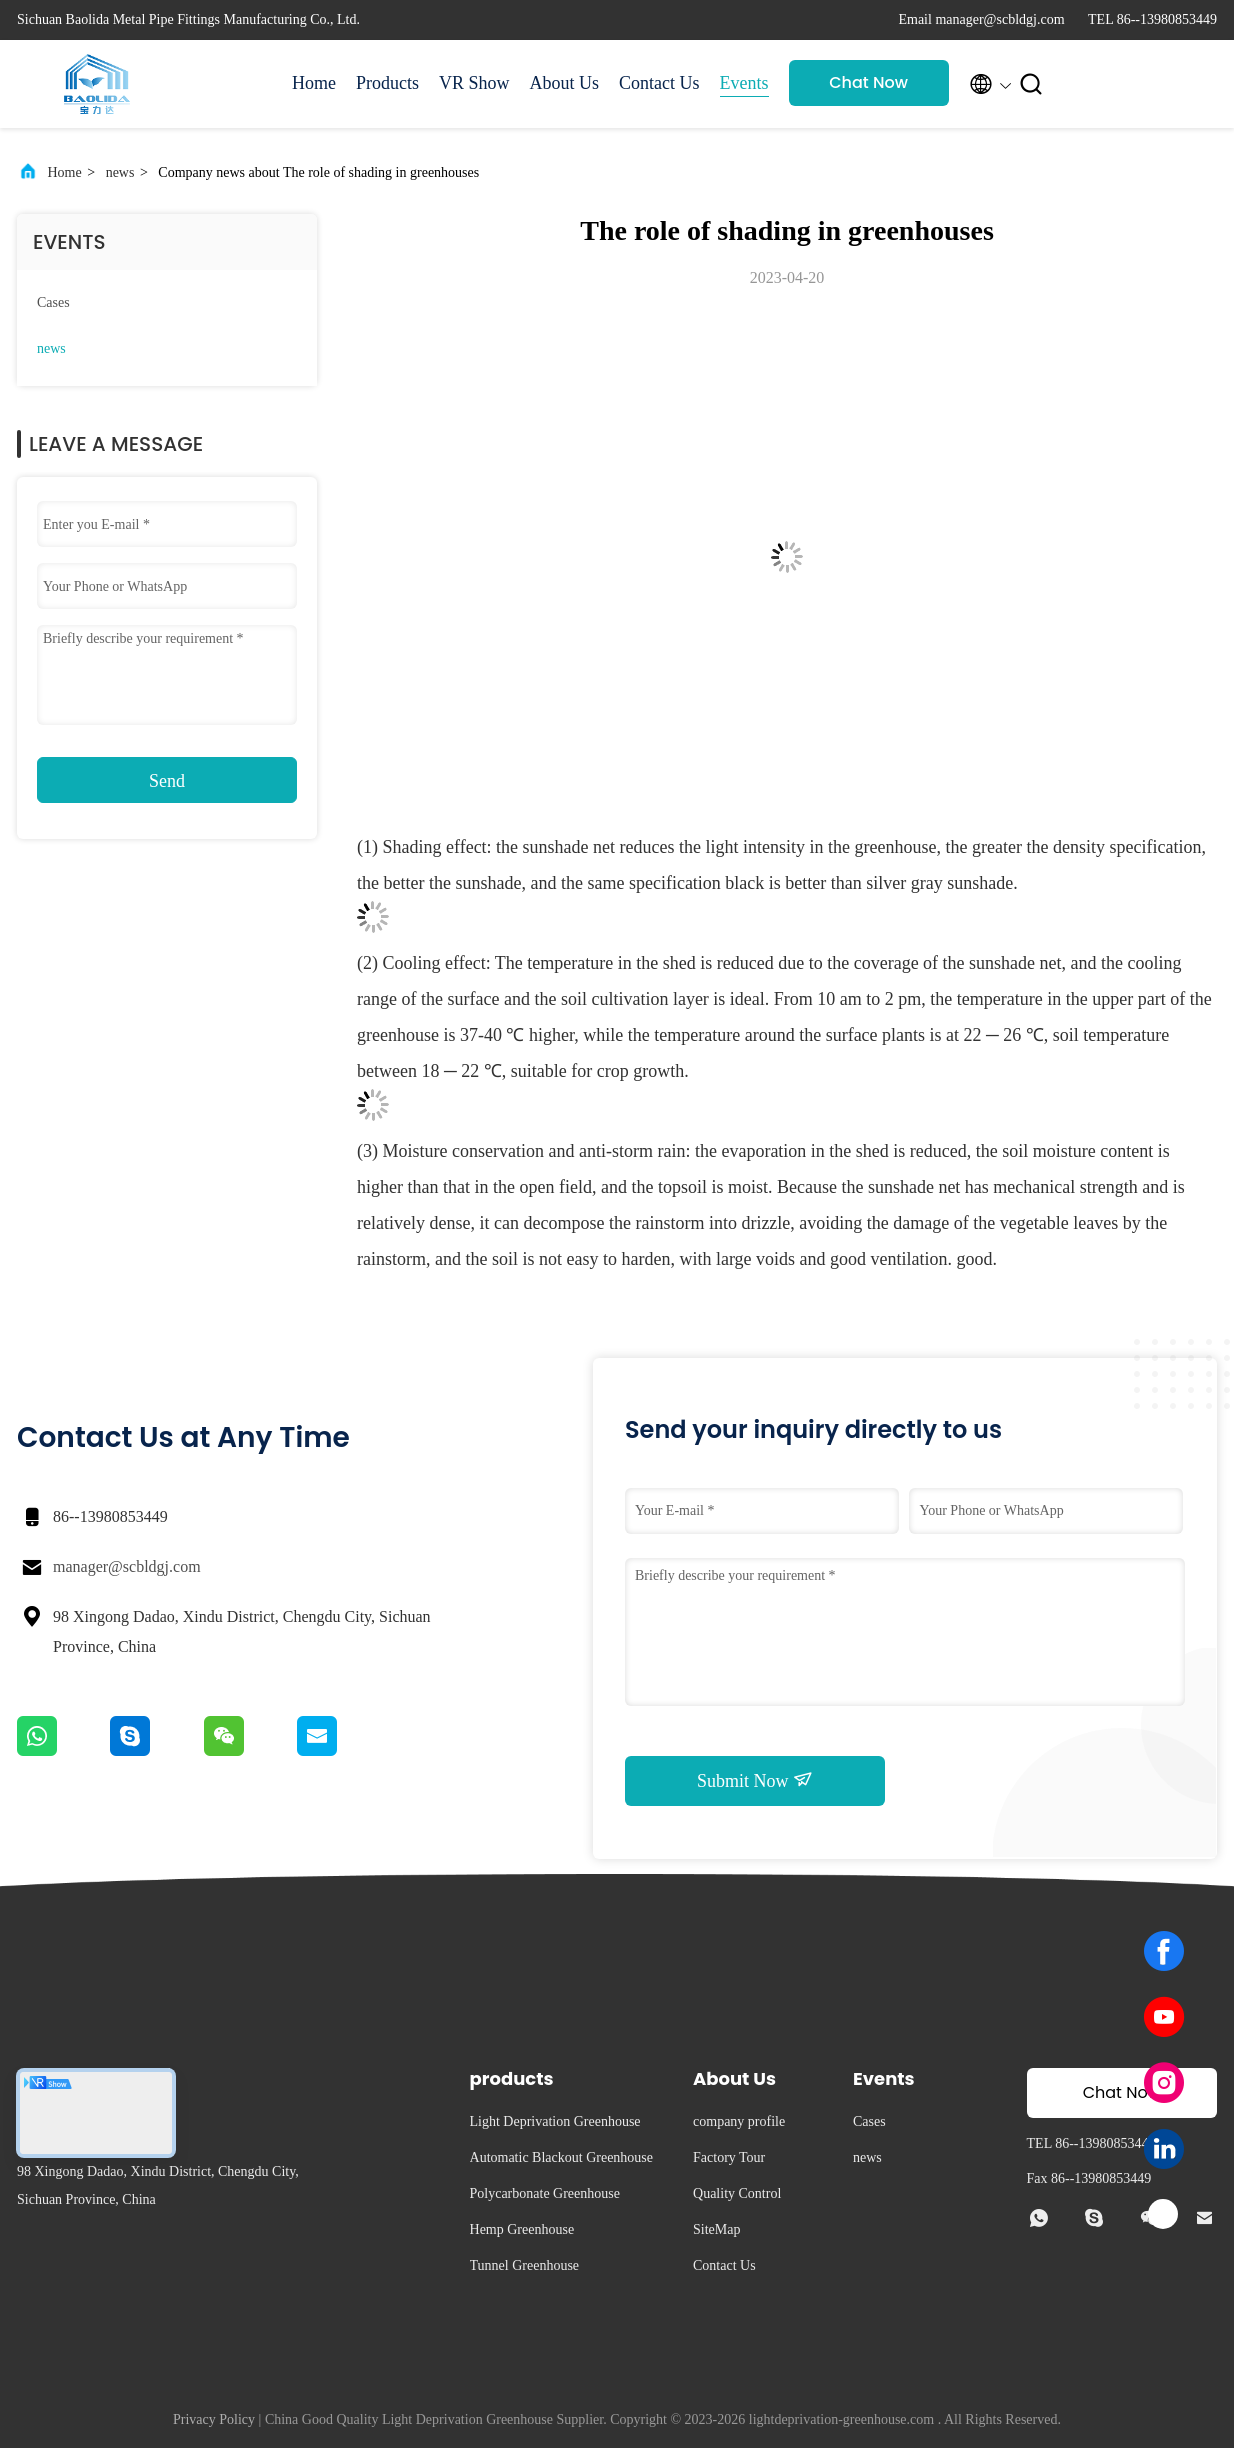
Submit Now (755, 1780)
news (120, 172)
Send (167, 781)
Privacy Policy (214, 2419)
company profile (739, 2121)
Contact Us (659, 83)
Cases (53, 302)
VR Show (474, 83)
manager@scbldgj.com (127, 1566)
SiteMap (716, 2229)
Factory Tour (729, 2157)
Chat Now (868, 82)
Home (314, 83)
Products (387, 83)
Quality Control (737, 2193)
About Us (565, 83)
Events (744, 83)
